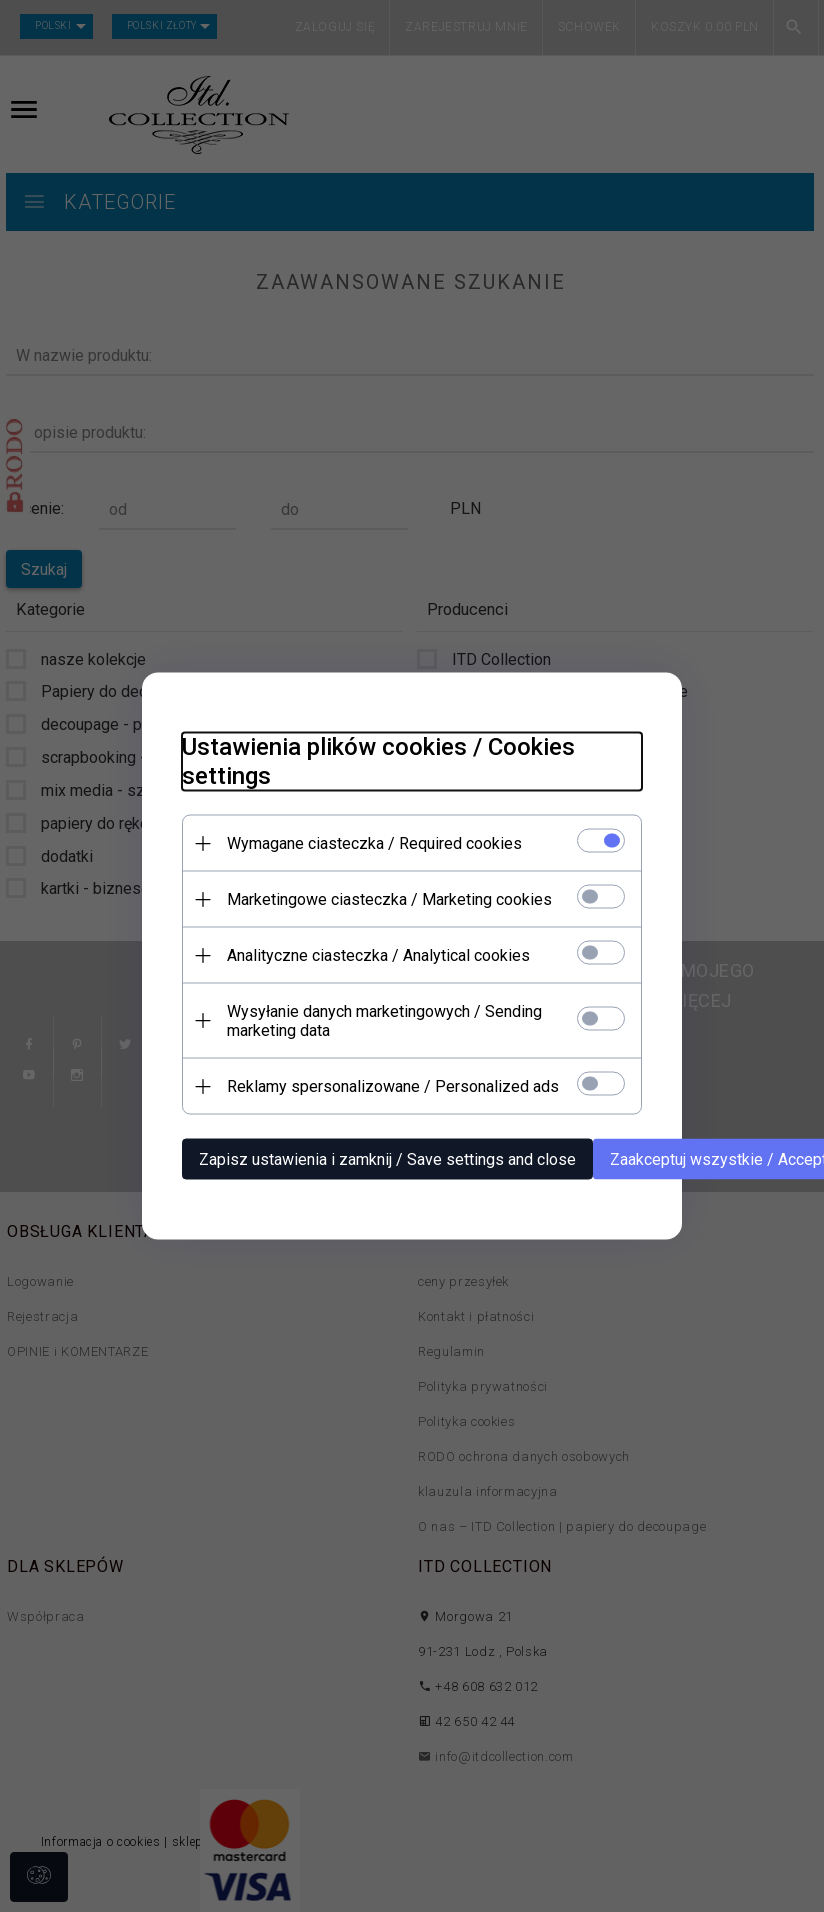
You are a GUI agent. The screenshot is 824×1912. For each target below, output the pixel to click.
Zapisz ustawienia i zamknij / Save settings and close (387, 1159)
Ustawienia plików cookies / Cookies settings (378, 761)
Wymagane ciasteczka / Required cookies (374, 843)
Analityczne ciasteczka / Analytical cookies (378, 955)
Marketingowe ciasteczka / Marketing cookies (389, 899)
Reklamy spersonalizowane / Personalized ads (393, 1086)
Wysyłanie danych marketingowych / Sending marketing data (384, 1021)
